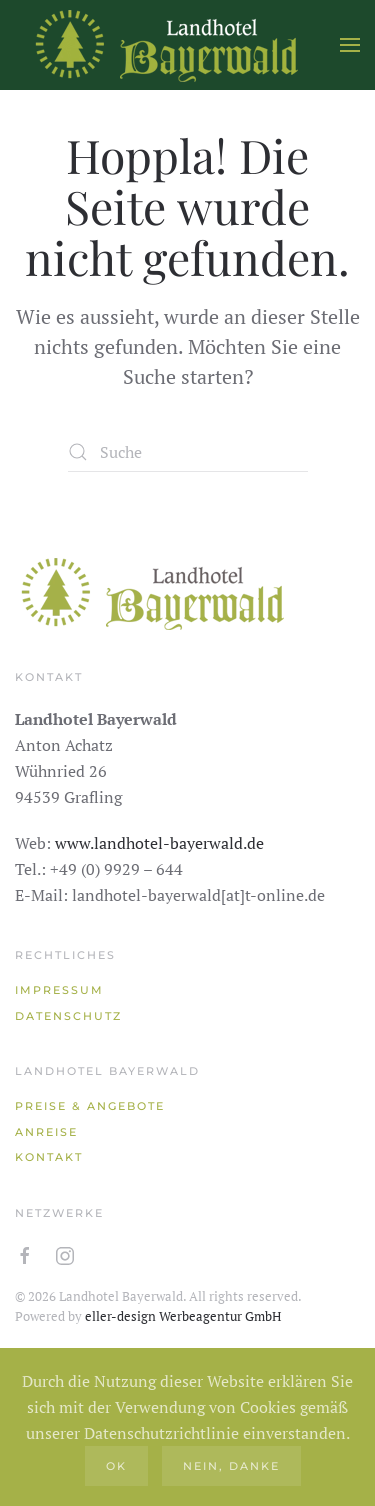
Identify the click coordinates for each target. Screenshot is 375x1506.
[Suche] (188, 452)
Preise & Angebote (90, 1106)
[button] (350, 45)
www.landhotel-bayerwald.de (159, 843)
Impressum (59, 990)
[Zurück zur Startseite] (165, 45)
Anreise (46, 1132)
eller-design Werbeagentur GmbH (183, 1316)
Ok (116, 1466)
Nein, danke (231, 1466)
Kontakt (49, 1157)
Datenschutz (68, 1016)
